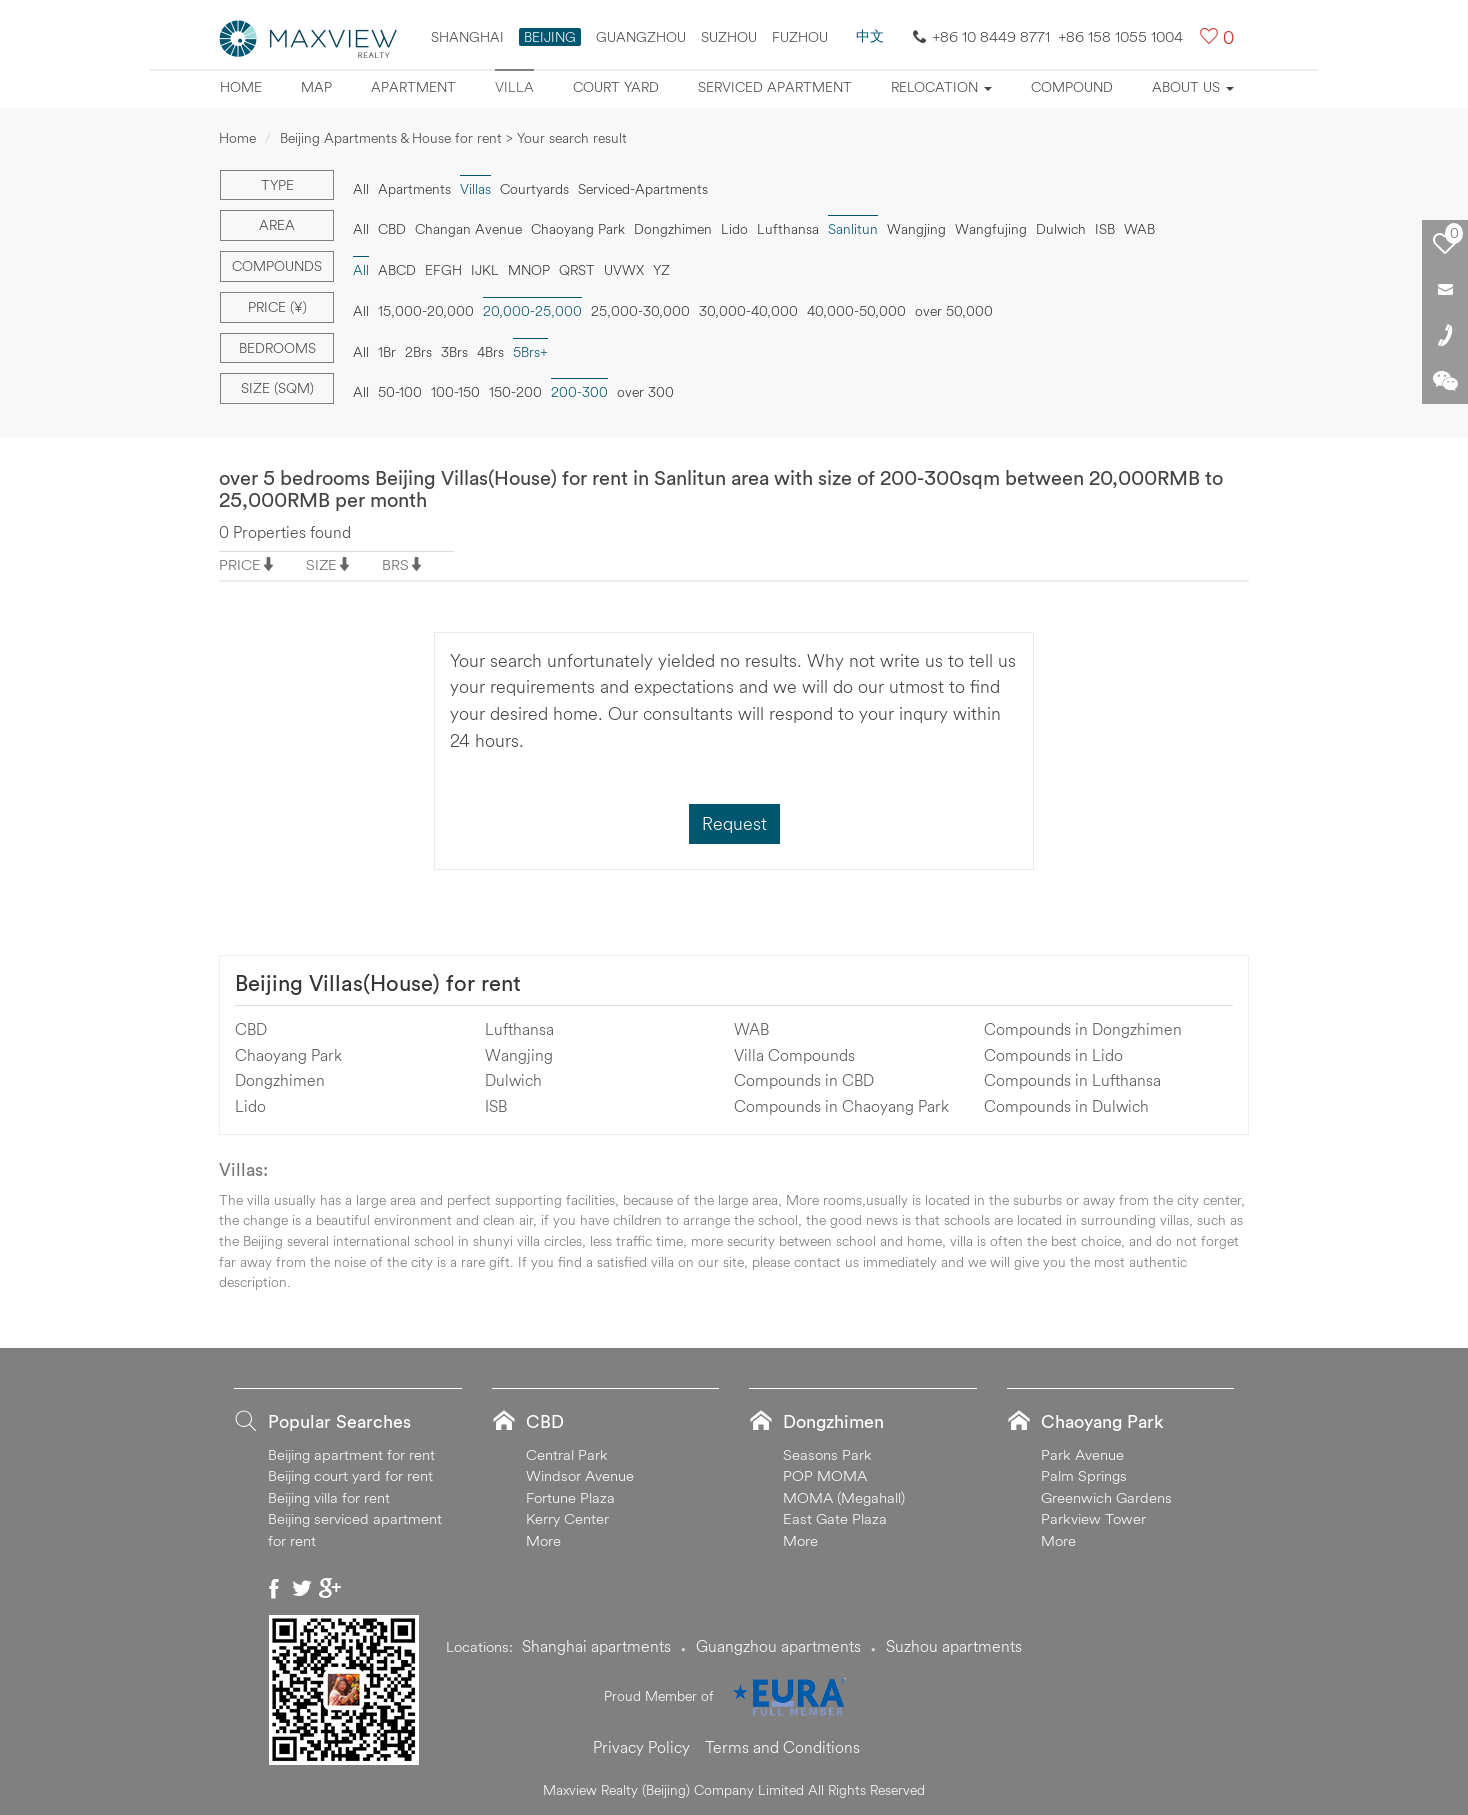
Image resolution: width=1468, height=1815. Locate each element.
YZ (661, 270)
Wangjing (916, 229)
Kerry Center (567, 1518)
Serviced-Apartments (643, 189)
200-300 (579, 392)
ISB (1105, 229)
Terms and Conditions (782, 1747)
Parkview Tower (1093, 1518)
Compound (1072, 87)
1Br (387, 352)
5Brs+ (530, 352)
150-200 (515, 392)
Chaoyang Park (578, 229)
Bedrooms (277, 348)
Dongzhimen (673, 229)
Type (277, 185)
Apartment (413, 87)
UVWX (624, 270)
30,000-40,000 (748, 311)
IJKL (485, 270)
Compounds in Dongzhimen (1083, 1029)
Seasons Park (827, 1454)
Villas (475, 189)
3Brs (454, 352)
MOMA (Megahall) (844, 1497)
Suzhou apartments (954, 1646)
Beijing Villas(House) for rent (378, 983)
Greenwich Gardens (1106, 1497)
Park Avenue (1082, 1454)
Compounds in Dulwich (1066, 1106)
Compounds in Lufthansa (1072, 1080)
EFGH (443, 270)
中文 (870, 36)
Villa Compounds (794, 1055)
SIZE (321, 564)
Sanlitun (853, 229)
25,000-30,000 (640, 311)
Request (734, 823)
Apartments (414, 189)
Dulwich (1061, 229)
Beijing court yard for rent (350, 1475)
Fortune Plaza (570, 1497)
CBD (392, 229)
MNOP (529, 270)
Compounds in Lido (1053, 1055)
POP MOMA (825, 1475)
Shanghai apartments (596, 1646)
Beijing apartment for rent (351, 1454)
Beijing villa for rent (329, 1497)
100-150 (455, 392)
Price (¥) (277, 307)
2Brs (418, 352)
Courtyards (534, 189)
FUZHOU (800, 37)
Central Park (567, 1454)
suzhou (729, 37)
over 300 (645, 392)
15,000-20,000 (426, 311)
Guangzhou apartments (778, 1646)
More (543, 1540)
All (361, 189)
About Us (1193, 87)
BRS (395, 564)
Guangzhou (641, 37)
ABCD (397, 270)
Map (316, 87)
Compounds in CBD (804, 1080)
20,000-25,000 (532, 311)
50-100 (400, 392)
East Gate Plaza (835, 1518)
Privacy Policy (641, 1747)
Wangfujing (991, 229)
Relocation (941, 87)
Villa (514, 87)
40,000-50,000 (856, 311)
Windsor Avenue (580, 1475)
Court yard (616, 87)
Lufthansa (788, 229)
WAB (1139, 229)
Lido (734, 229)
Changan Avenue (468, 229)
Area (277, 225)
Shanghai (467, 37)
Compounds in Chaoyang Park (841, 1106)
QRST (577, 270)
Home (241, 87)
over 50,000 (954, 311)
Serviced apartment (775, 87)
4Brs (490, 352)
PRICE (240, 564)
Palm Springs (1084, 1475)
